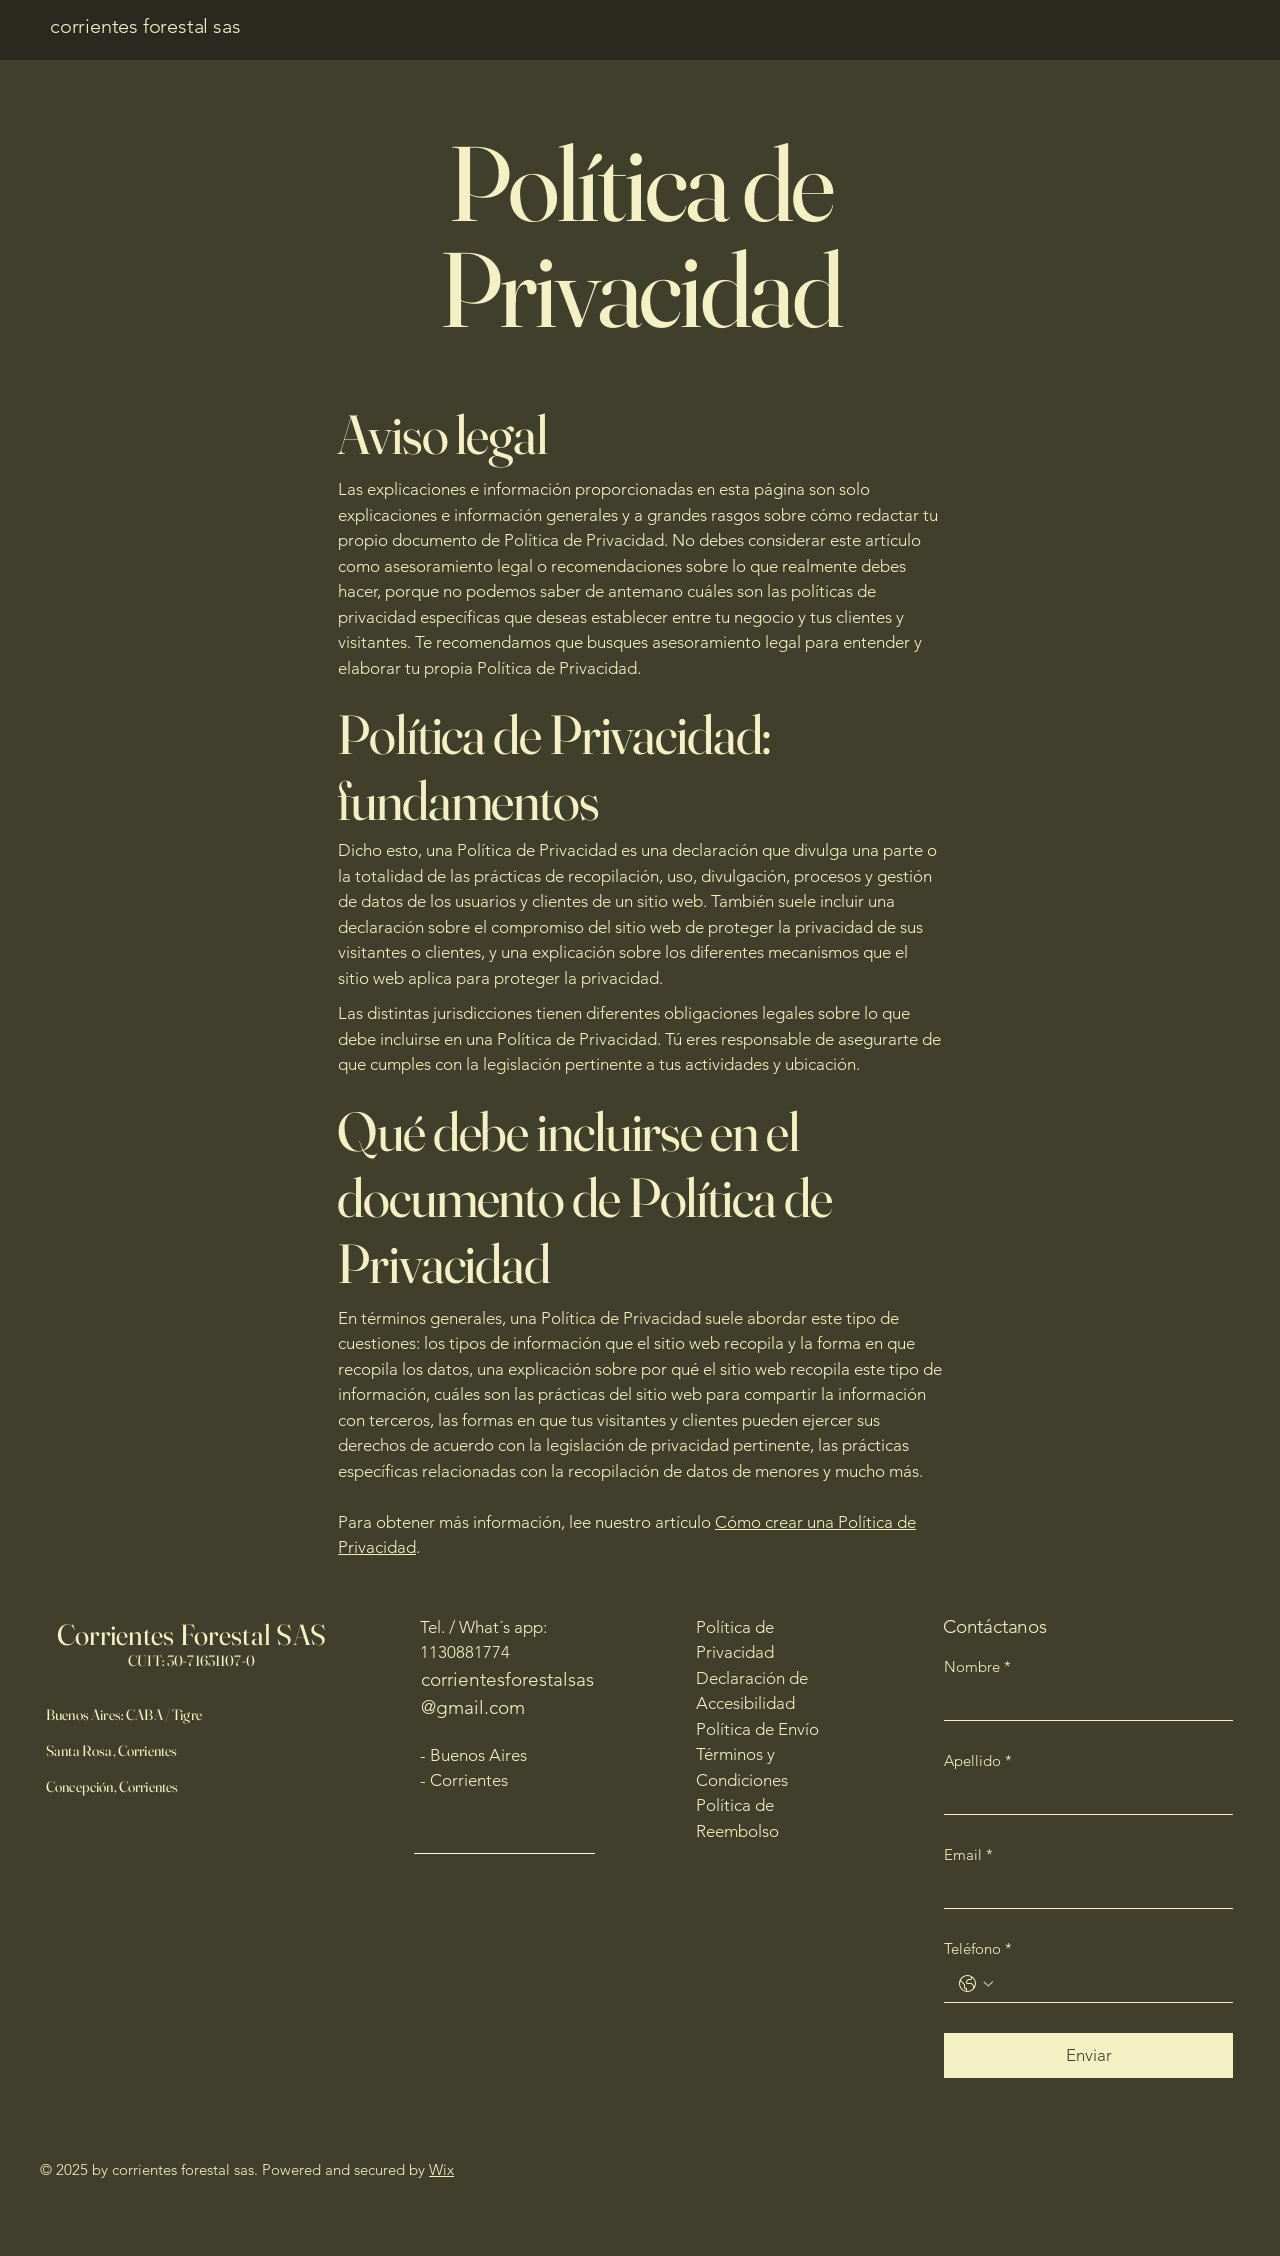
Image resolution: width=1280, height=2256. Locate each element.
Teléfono (978, 1949)
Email (968, 1855)
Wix (441, 2169)
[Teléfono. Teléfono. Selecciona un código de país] (976, 1984)
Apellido (978, 1761)
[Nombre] (1082, 1703)
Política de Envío (757, 1729)
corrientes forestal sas (145, 26)
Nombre (977, 1667)
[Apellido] (1082, 1797)
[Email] (1082, 1891)
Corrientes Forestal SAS (192, 1634)
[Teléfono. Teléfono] (1108, 1985)
